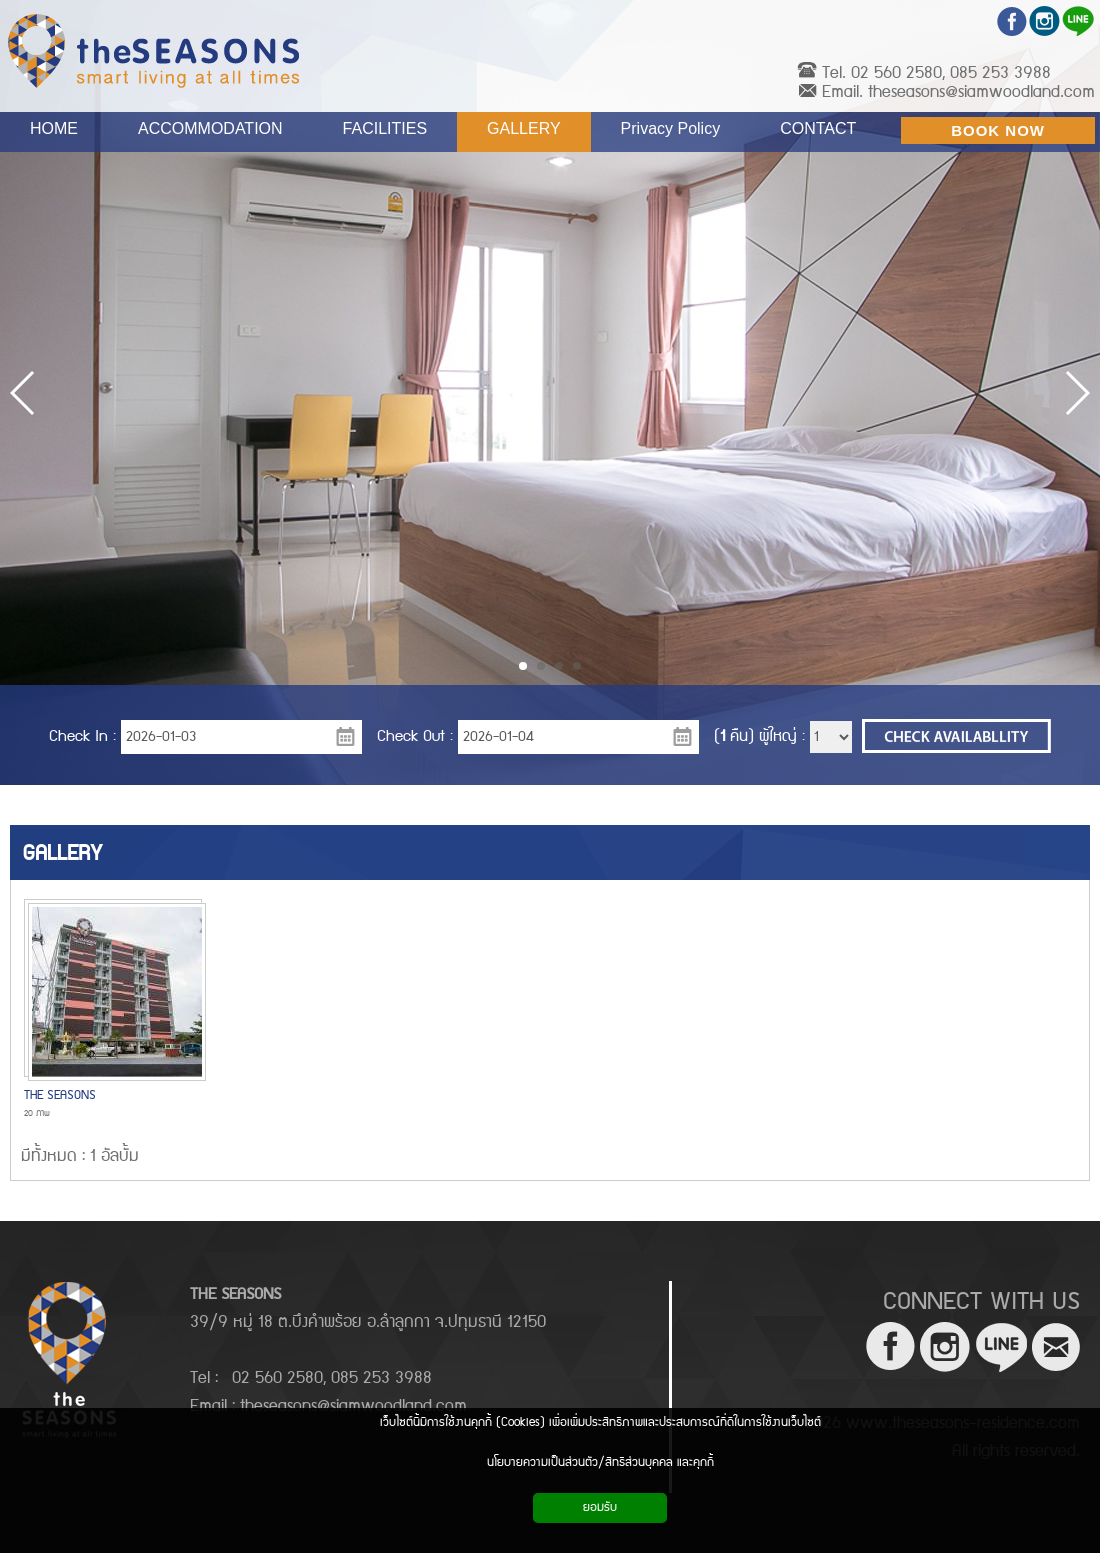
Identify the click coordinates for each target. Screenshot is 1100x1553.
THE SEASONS (60, 1095)
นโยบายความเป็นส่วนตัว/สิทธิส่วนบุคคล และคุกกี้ (600, 1462)
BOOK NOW (998, 130)
